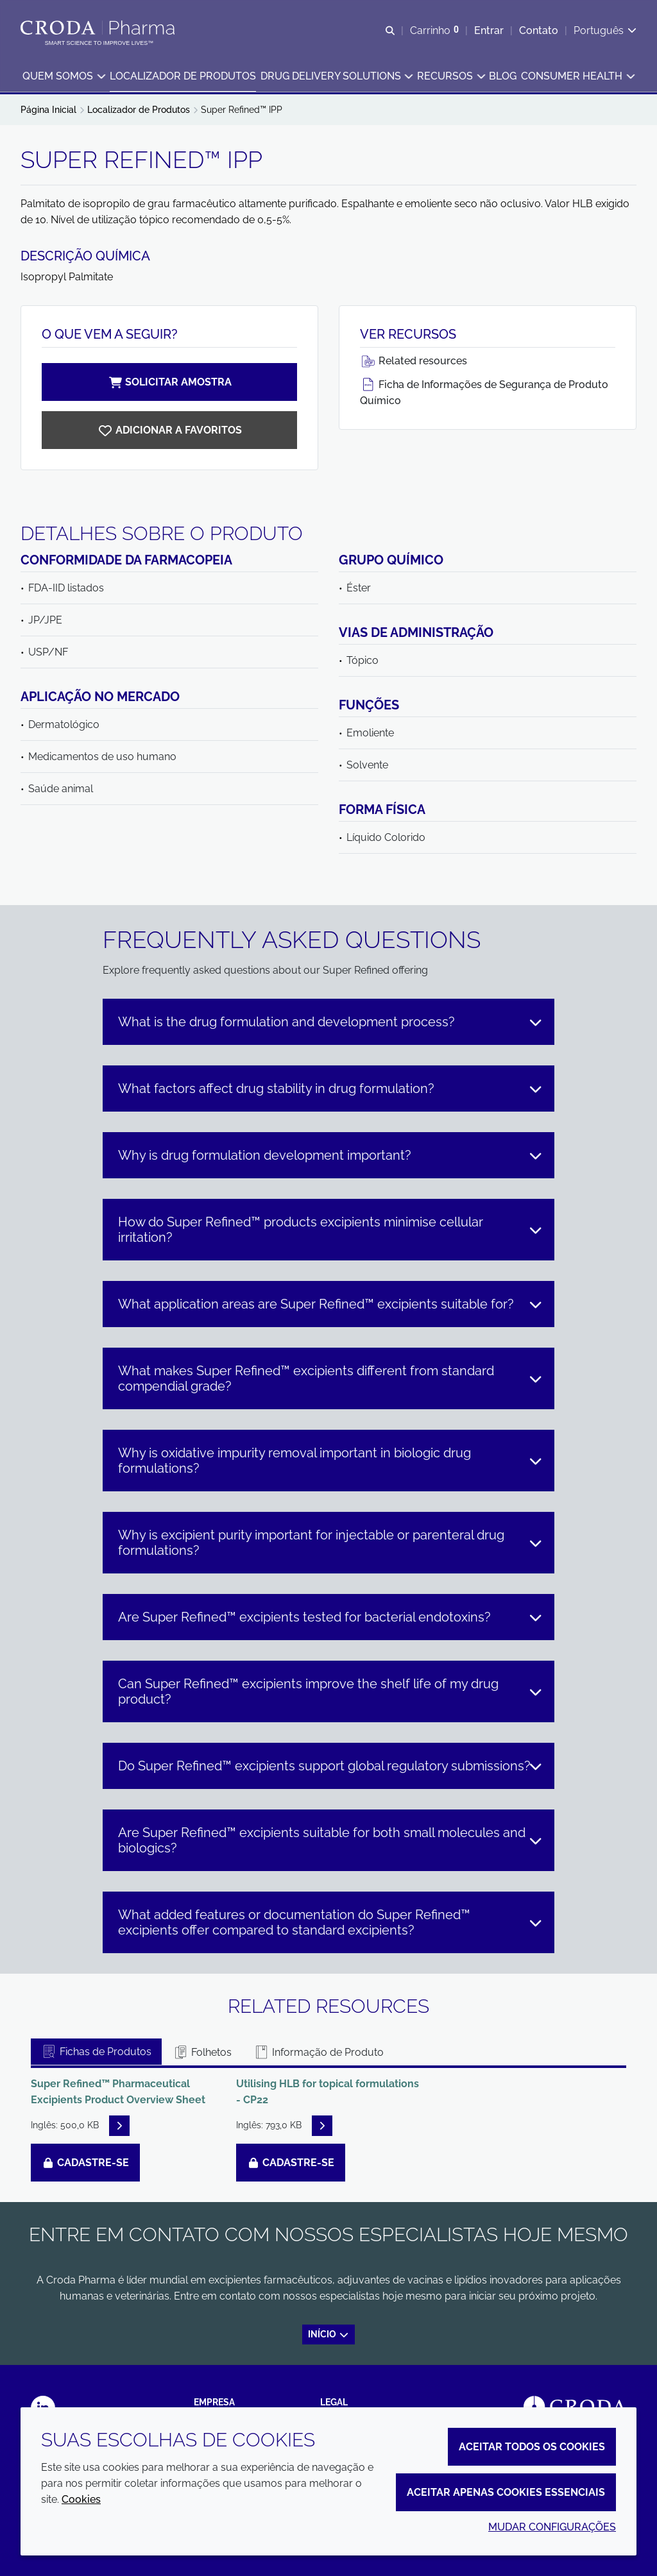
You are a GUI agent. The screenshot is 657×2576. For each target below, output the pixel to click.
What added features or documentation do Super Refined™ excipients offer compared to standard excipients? (330, 1922)
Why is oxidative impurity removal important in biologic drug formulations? (330, 1460)
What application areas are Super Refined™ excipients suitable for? (330, 1304)
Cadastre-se (85, 2163)
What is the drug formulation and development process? (330, 1022)
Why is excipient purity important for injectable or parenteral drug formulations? (330, 1542)
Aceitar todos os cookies (532, 2447)
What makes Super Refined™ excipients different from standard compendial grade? (330, 1378)
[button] (64, 77)
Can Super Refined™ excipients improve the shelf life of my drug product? (330, 1691)
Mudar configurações (552, 2527)
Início (329, 2333)
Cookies (81, 2499)
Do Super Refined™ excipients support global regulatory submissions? (330, 1766)
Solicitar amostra (169, 382)
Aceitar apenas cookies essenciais (506, 2492)
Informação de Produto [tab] (318, 2052)
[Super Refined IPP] (169, 430)
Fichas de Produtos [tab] (96, 2052)
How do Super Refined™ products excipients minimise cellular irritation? (330, 1229)
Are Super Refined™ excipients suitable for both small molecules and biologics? (330, 1840)
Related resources (413, 361)
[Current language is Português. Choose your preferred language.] (605, 30)
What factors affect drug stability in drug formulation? (330, 1088)
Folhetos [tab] (202, 2052)
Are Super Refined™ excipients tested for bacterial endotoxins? (330, 1617)
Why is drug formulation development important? (330, 1155)
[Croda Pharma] (99, 27)
